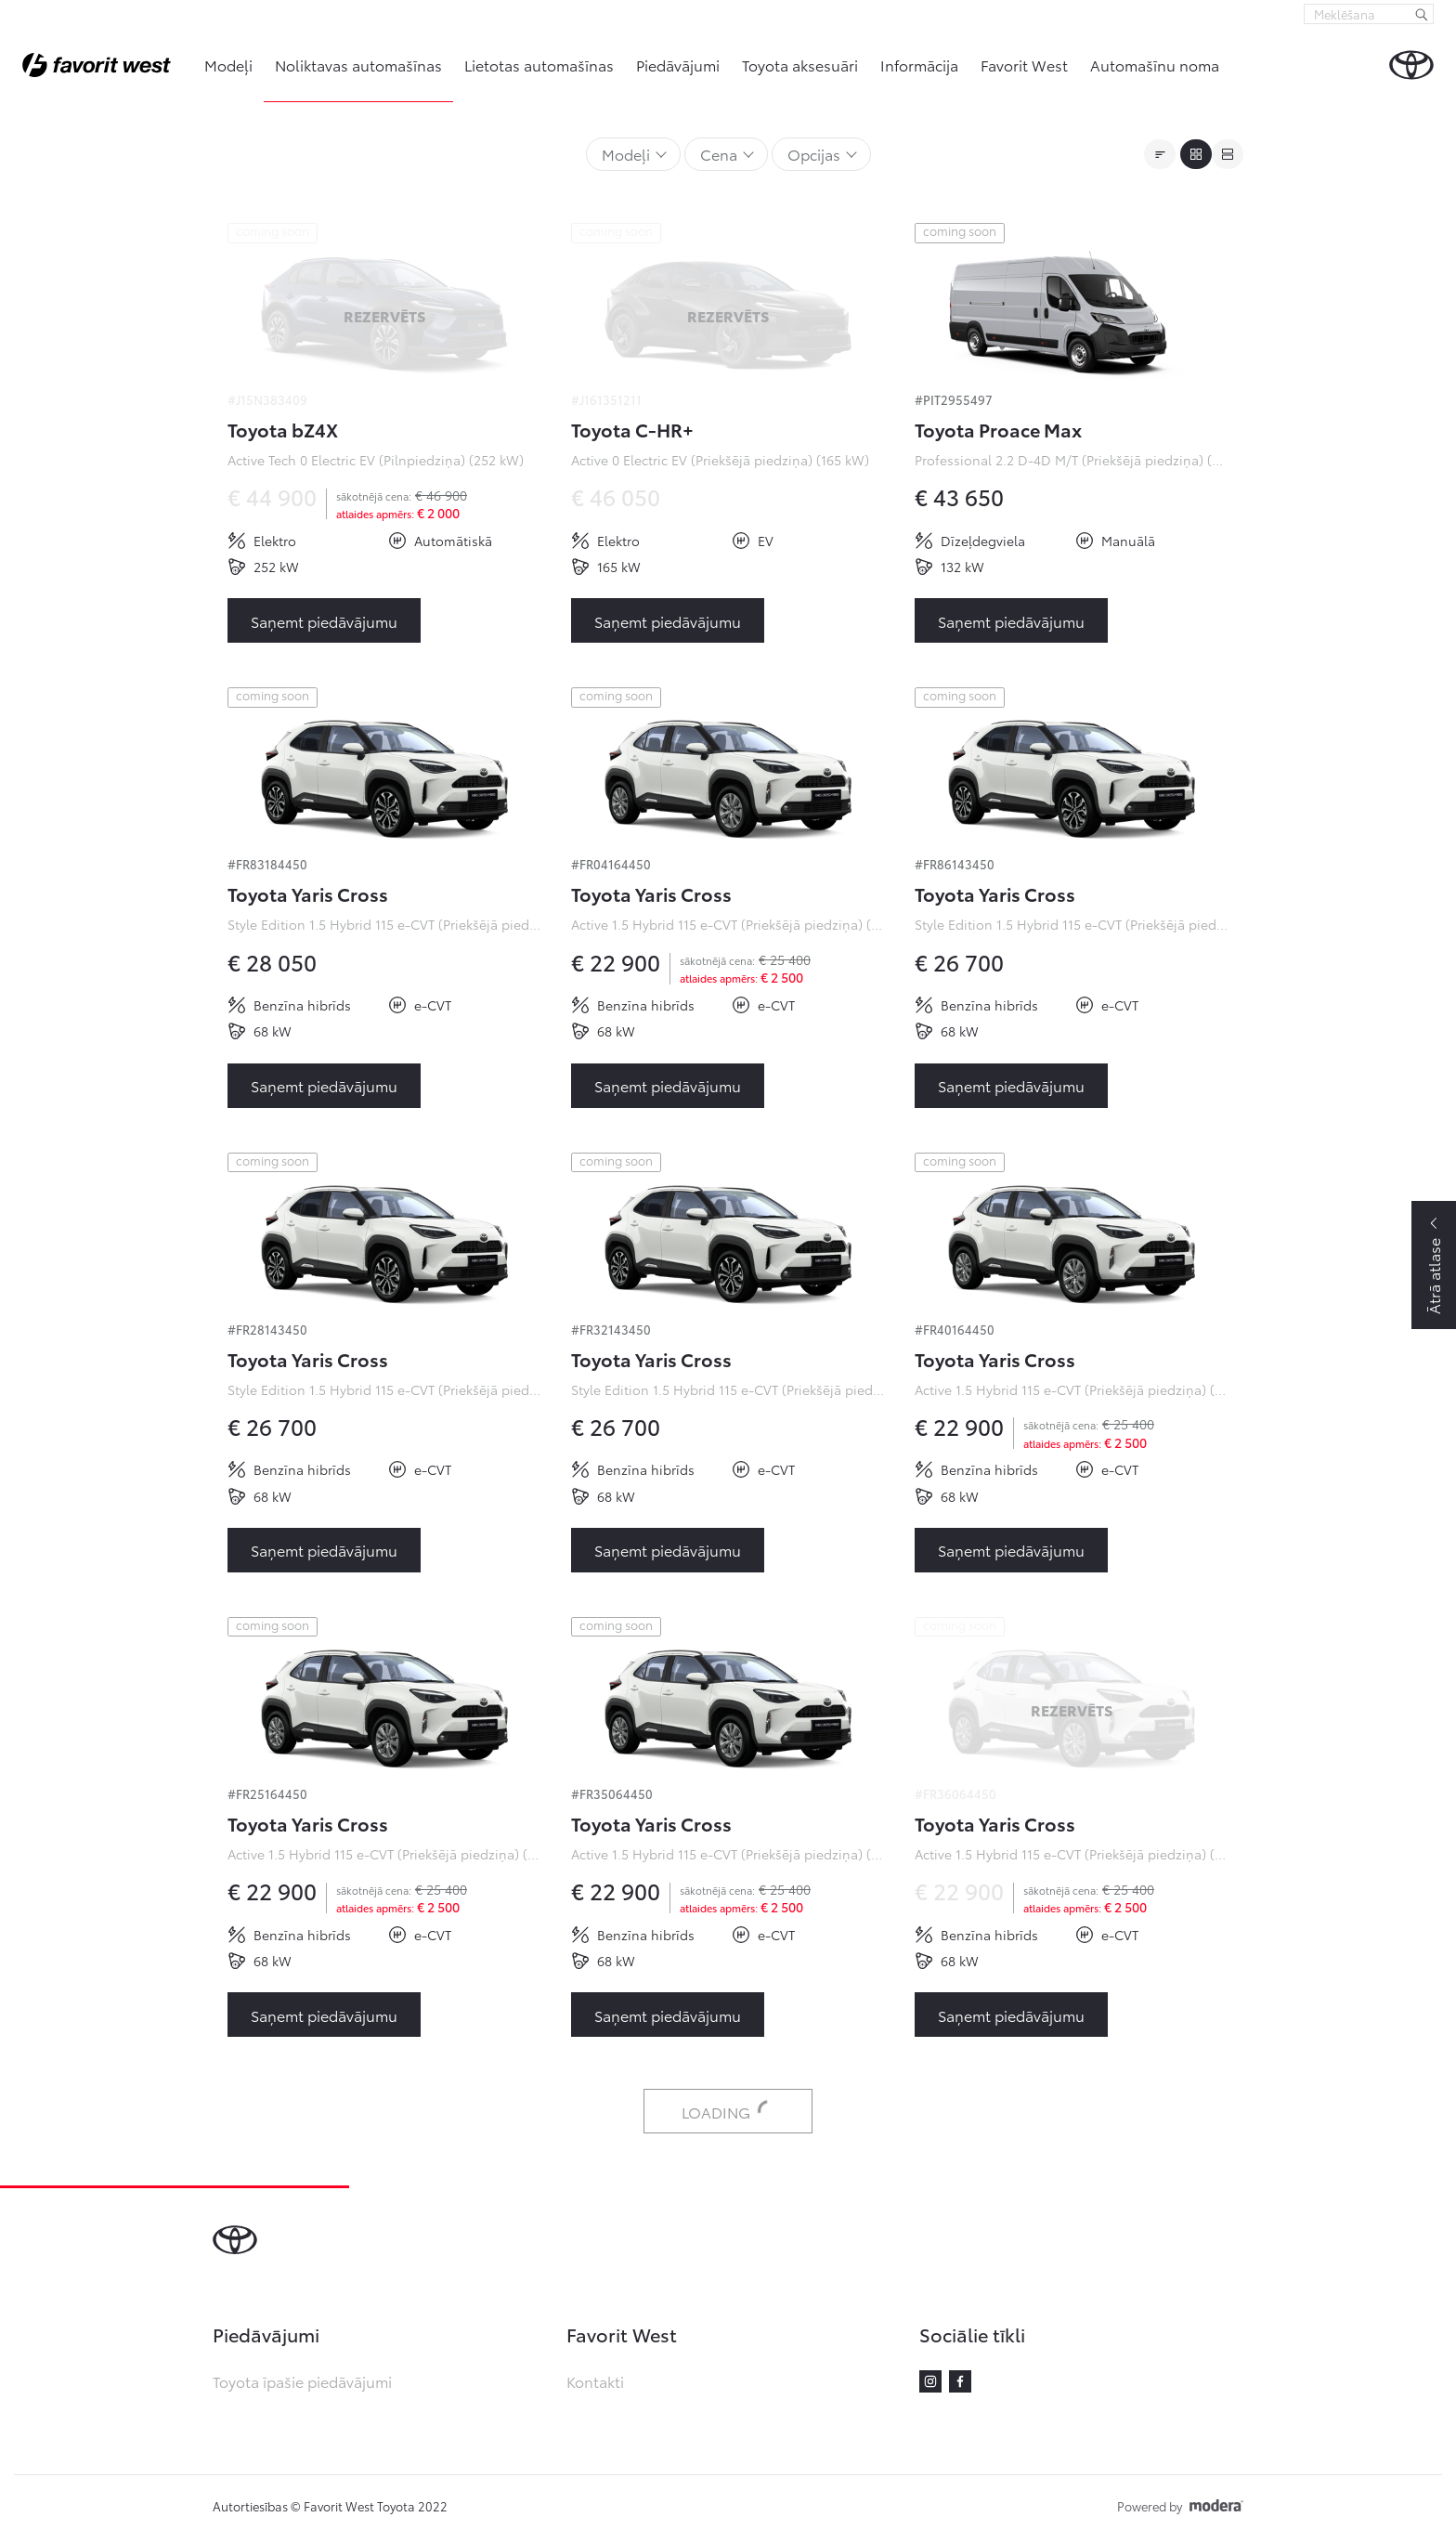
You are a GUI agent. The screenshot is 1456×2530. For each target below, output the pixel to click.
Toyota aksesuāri (800, 64)
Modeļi (228, 64)
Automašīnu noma (1154, 64)
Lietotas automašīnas (539, 64)
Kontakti (595, 2381)
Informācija (919, 64)
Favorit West (1024, 64)
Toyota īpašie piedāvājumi (302, 2381)
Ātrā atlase (1433, 1276)
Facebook (960, 2381)
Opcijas (813, 153)
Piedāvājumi (678, 64)
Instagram (930, 2381)
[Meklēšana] (1422, 14)
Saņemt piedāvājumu (324, 621)
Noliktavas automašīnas (358, 64)
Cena (718, 153)
